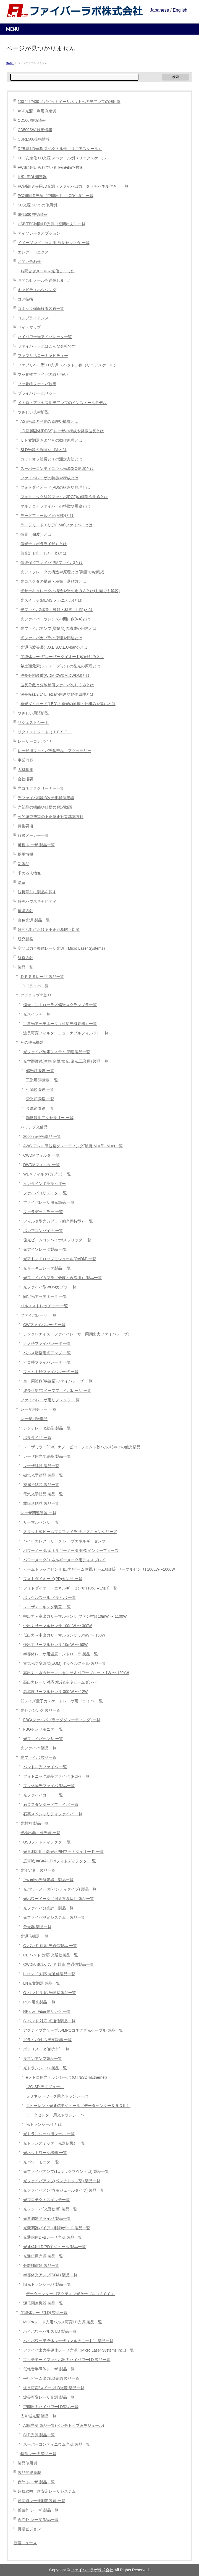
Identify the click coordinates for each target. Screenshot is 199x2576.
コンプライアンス (33, 318)
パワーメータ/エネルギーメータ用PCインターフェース (71, 1551)
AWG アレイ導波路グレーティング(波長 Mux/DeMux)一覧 (73, 1146)
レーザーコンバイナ (35, 741)
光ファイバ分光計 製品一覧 (48, 1908)
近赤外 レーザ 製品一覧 (38, 2520)
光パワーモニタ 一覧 (41, 2162)
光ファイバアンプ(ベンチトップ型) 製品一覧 (61, 2181)
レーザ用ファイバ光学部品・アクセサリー (54, 751)
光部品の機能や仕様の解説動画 (45, 807)
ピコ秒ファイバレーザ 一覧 (47, 1362)
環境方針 (25, 911)
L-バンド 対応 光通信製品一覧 (49, 1974)
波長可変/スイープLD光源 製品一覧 (53, 2388)
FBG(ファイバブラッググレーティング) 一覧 (61, 1720)
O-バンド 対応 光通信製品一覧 (49, 1993)
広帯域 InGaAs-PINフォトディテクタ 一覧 (59, 1861)
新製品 (23, 864)
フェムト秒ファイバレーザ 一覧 (50, 1372)
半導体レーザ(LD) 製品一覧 (43, 2313)
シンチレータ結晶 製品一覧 (47, 1428)
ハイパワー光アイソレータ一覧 (45, 337)
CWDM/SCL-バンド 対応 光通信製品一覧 (58, 1965)
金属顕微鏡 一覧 (40, 1108)
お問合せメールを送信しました (47, 271)
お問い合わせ (29, 262)
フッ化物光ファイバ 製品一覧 (49, 1786)
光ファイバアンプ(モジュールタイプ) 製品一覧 (63, 2190)
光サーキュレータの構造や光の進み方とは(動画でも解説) (70, 591)
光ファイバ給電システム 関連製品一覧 (56, 1052)
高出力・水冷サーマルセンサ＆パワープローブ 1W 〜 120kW (76, 1673)
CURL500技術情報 (34, 139)
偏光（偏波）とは (35, 534)
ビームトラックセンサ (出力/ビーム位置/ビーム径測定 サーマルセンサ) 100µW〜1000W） (101, 1569)
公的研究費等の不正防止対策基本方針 (50, 817)
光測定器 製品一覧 (37, 1870)
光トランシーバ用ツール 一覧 (49, 2134)
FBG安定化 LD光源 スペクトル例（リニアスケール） (64, 158)
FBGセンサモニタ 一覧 (43, 1729)
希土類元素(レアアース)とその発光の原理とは (60, 666)
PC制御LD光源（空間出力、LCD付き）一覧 (55, 196)
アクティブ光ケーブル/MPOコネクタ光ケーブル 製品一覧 (73, 2030)
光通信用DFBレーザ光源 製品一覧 (52, 2237)
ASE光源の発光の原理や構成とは (49, 422)
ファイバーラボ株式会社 (92, 2570)
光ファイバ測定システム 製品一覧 (54, 1917)
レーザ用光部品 (34, 1419)
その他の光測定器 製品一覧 (48, 1880)
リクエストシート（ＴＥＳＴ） (45, 732)
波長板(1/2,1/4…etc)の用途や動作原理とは (57, 694)
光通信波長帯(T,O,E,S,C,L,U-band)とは (53, 647)
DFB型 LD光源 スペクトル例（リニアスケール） (60, 149)
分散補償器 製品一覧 (41, 2266)
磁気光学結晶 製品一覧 (43, 1475)
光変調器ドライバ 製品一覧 (47, 2219)
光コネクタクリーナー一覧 (41, 788)
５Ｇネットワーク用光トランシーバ (57, 2096)
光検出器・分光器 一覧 (40, 1833)
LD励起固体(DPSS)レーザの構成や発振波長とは (62, 431)
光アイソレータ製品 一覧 (45, 1249)
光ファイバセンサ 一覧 (43, 1739)
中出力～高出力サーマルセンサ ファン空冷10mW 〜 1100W (75, 1616)
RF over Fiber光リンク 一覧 (47, 2012)
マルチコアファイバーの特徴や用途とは (55, 506)
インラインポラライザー (44, 1184)
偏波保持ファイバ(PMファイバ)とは (51, 563)
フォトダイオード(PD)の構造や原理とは (55, 487)
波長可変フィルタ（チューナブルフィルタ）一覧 (65, 1033)
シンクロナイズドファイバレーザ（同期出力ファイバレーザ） (77, 1334)
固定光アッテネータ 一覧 (45, 1297)
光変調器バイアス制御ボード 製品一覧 (56, 2228)
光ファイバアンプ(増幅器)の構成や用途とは (58, 628)
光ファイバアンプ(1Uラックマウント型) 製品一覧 (66, 2171)
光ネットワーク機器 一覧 (45, 2153)
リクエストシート (33, 723)
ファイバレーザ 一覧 (38, 1315)
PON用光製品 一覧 (39, 2002)
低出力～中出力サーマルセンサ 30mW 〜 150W (64, 1635)
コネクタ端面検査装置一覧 (41, 309)
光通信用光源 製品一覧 (43, 2256)
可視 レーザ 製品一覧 (36, 845)
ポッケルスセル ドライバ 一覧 (49, 1598)
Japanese (159, 10)
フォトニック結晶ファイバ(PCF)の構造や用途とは (64, 497)
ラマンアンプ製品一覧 (42, 2059)
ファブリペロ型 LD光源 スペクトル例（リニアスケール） (67, 365)
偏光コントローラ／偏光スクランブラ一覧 (60, 1005)
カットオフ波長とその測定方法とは (51, 459)
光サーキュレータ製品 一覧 (47, 1268)
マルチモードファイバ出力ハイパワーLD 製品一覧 (66, 2360)
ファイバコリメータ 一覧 (45, 1193)
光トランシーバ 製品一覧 (45, 2068)
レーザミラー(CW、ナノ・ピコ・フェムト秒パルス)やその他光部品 (81, 1447)
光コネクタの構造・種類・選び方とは (53, 581)
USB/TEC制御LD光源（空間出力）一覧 (51, 224)
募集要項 (25, 826)
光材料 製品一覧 (34, 1823)
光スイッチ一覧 (36, 1014)
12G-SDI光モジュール (45, 2087)
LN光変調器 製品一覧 (41, 1983)
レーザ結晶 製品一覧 (41, 1466)
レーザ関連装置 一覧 (38, 1513)
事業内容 (25, 760)
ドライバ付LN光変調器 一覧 (47, 2040)
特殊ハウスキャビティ (37, 901)
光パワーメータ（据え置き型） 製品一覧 (58, 1899)
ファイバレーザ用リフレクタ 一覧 (50, 1400)
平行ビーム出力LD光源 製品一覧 (51, 2378)
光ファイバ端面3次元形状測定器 (46, 798)
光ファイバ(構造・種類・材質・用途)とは (56, 610)
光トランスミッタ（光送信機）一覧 (54, 2143)
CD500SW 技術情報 (35, 130)
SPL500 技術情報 (33, 215)
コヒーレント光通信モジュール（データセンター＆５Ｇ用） (78, 2106)
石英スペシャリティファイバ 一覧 (52, 1814)
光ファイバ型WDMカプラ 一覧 (49, 1287)
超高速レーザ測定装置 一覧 (41, 2501)
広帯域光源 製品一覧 (38, 2416)
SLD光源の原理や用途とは (43, 450)
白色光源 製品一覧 (34, 920)
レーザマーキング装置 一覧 (47, 1607)
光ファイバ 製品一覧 (38, 1748)
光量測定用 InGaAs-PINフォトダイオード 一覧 (63, 1852)
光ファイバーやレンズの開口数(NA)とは (55, 619)
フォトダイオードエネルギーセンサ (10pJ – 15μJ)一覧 (70, 1588)
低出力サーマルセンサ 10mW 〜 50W (55, 1645)
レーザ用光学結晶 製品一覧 (47, 1456)
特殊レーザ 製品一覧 (38, 2454)
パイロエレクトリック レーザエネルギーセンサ (64, 1541)
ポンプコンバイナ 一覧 (43, 1231)
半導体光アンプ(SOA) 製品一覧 (50, 2275)
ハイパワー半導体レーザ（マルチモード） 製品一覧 (68, 2341)
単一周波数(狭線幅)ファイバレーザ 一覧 (58, 1381)
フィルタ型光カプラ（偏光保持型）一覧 (58, 1221)
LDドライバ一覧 (34, 986)
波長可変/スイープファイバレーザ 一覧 (57, 1391)
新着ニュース (25, 2543)
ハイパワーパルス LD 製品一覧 (50, 2331)
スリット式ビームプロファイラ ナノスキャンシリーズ (70, 1532)
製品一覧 (25, 967)
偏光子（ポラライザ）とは (43, 544)
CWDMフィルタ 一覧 (41, 1155)
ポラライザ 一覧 (37, 1438)
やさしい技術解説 (33, 412)
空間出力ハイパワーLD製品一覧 (50, 2407)
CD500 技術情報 (32, 120)
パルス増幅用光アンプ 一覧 (47, 1353)
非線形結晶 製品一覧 (41, 1503)
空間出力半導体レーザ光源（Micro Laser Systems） (62, 948)
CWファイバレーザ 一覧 (44, 1325)
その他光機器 (32, 1042)
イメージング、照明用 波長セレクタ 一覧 (54, 243)
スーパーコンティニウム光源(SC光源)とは (57, 469)
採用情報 (25, 854)
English (180, 10)
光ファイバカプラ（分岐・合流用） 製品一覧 (62, 1278)
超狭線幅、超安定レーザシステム (47, 2491)
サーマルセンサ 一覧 (41, 1522)
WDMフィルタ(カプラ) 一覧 (47, 1174)
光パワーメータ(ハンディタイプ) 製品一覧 (59, 1889)
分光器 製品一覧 (37, 1927)
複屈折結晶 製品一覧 (41, 1485)
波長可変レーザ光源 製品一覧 (49, 2397)
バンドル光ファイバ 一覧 (45, 1767)
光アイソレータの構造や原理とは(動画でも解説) (62, 572)
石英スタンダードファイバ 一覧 (50, 1805)
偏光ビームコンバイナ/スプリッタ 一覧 (57, 1240)
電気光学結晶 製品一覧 (43, 1494)
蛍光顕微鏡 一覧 (40, 1099)
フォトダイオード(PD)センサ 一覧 (52, 1579)
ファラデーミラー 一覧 (43, 1212)
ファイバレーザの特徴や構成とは (49, 478)
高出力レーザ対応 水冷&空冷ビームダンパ (59, 1682)
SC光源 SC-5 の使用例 (37, 205)
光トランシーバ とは (44, 2124)
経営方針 (25, 958)
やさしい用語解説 (33, 713)
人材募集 (25, 770)
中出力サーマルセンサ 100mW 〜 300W (57, 1626)
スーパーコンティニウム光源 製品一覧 (56, 2444)
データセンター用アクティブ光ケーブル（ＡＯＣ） (70, 2294)
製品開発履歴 (29, 2473)
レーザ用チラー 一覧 (38, 1409)
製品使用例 (27, 2463)
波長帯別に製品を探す (37, 892)
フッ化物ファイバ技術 (37, 384)
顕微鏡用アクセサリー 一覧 (50, 1118)
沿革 (21, 883)
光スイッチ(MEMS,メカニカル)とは (51, 600)
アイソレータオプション (39, 233)
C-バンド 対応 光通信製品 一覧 (50, 1946)
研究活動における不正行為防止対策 (49, 930)
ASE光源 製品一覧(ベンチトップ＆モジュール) (63, 2426)
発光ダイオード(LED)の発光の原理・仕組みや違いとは (68, 704)
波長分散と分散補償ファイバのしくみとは (57, 685)
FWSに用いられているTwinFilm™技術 (50, 167)
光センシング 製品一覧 (40, 1710)
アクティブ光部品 (35, 995)
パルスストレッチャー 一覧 (44, 1306)
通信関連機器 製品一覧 (43, 2303)
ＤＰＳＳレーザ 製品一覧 (42, 977)
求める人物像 (29, 873)
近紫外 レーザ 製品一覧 (38, 2510)
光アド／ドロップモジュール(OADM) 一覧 (59, 1259)
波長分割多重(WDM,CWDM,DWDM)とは (55, 676)
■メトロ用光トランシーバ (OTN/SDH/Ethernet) (66, 2077)
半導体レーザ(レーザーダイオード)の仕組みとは (62, 657)
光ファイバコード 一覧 (43, 1795)
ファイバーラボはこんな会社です (47, 346)
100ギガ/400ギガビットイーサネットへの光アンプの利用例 (69, 102)
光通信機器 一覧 (34, 1936)
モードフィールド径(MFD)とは (47, 516)
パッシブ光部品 (34, 1127)
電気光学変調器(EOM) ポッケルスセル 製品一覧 (64, 1663)
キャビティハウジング (37, 290)
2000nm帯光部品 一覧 (42, 1137)
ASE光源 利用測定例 (37, 111)
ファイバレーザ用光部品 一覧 (49, 1202)
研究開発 (25, 939)
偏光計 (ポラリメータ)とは (43, 553)
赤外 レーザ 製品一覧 (36, 2482)
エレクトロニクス (33, 252)
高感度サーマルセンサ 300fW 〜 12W (55, 1692)
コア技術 (25, 299)
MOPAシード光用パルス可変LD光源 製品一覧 (62, 2322)
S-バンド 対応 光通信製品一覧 (49, 2021)
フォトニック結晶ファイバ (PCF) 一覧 (56, 1776)
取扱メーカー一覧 (33, 835)
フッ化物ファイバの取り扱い (43, 374)
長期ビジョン (29, 2529)
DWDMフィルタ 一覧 (41, 1165)
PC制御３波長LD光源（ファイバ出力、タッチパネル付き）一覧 (73, 186)
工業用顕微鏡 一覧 (42, 1080)
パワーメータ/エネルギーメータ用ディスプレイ (64, 1560)
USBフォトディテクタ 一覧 (47, 1842)
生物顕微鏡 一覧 (40, 1090)
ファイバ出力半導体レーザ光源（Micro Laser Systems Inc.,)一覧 (78, 2350)
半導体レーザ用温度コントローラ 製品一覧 (60, 1654)
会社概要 (25, 779)
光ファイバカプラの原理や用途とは (51, 638)
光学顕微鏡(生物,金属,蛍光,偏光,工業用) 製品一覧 (65, 1061)
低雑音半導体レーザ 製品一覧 (49, 2369)
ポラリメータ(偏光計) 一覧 (46, 2049)
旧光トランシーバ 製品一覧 (47, 2284)
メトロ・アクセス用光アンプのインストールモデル (62, 403)
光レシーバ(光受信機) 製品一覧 (50, 2209)
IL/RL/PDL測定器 (32, 177)
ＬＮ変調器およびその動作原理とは (51, 440)
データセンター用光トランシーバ (55, 2115)
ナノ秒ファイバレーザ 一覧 (47, 1344)
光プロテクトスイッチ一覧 (46, 2200)
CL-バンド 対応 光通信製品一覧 (50, 1955)
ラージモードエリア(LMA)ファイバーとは (56, 525)
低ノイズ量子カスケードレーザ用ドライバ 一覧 (61, 1701)
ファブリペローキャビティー (43, 356)
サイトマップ (29, 327)
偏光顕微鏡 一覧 (40, 1071)
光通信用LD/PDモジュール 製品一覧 (54, 2247)
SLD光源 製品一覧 (39, 2435)
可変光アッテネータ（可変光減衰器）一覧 (60, 1024)
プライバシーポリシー (37, 393)
